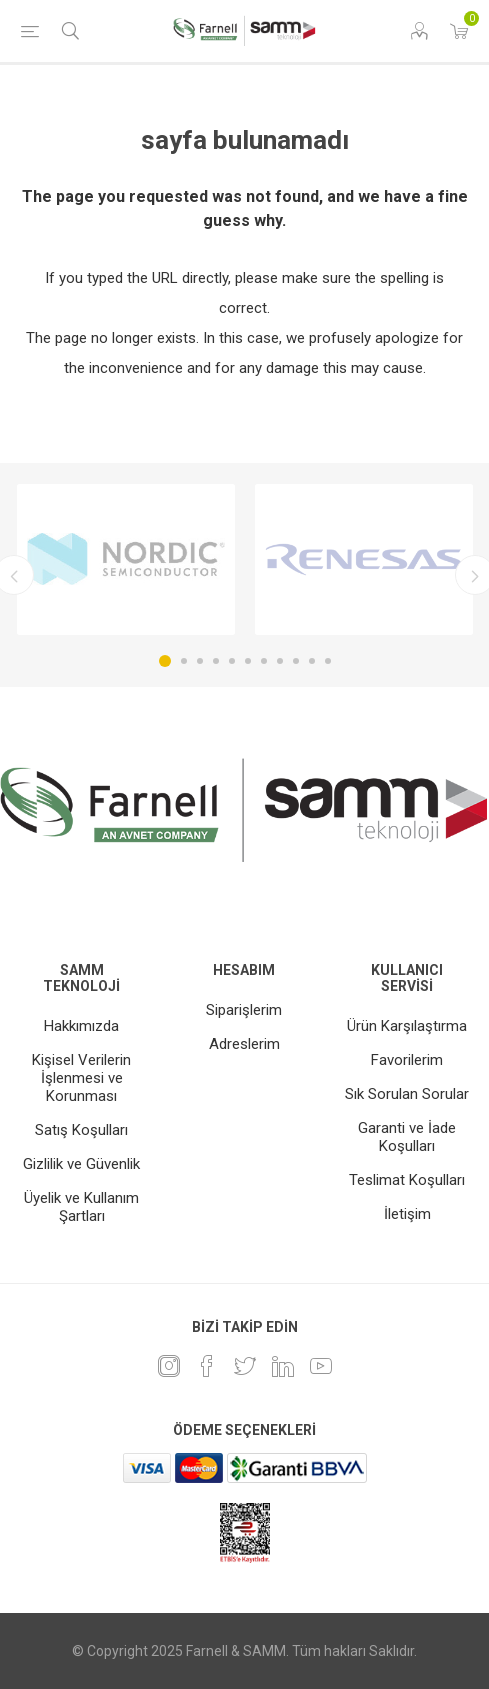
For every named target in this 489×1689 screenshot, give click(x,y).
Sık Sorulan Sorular (407, 1094)
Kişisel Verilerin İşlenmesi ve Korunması (81, 1078)
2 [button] (184, 661)
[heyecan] (245, 1366)
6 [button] (248, 661)
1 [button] (165, 661)
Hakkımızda (81, 1026)
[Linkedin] (283, 1366)
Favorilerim (407, 1060)
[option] (126, 559)
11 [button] (328, 661)
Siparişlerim (244, 1010)
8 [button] (280, 661)
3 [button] (200, 661)
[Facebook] (207, 1366)
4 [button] (216, 661)
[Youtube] (321, 1366)
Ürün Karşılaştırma (407, 1026)
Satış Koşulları (81, 1130)
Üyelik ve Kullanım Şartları (81, 1207)
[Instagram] (169, 1366)
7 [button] (264, 661)
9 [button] (296, 661)
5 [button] (232, 661)
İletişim (407, 1214)
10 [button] (312, 661)
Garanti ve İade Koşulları (407, 1137)
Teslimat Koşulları (407, 1180)
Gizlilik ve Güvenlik (81, 1164)
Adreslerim (244, 1044)
